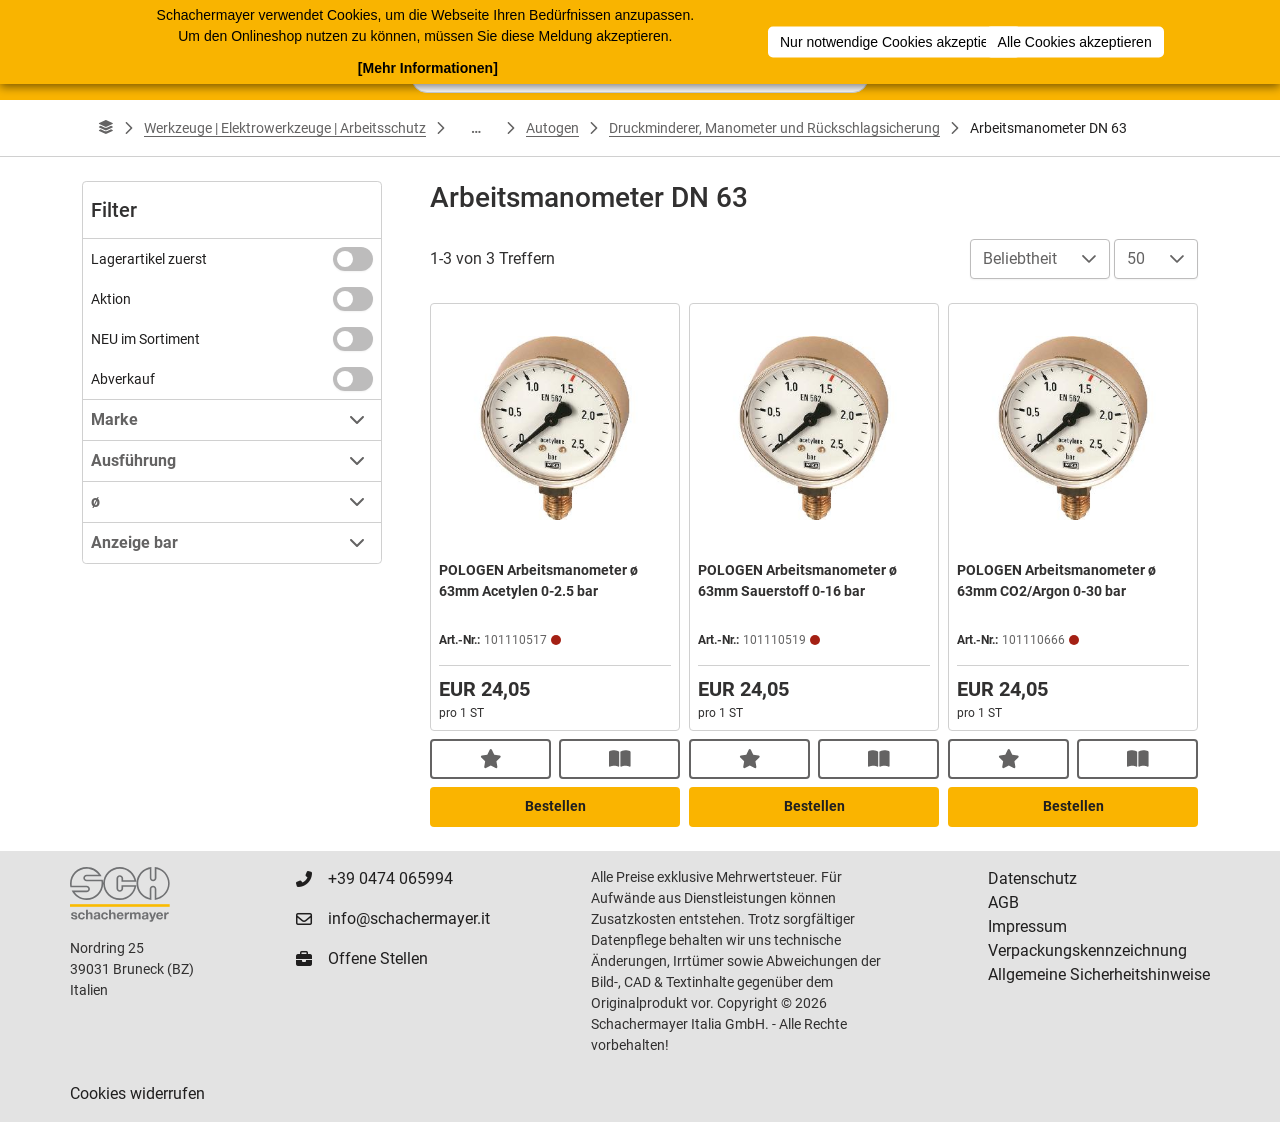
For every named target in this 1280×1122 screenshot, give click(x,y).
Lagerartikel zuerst (149, 259)
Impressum (1027, 926)
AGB (1003, 902)
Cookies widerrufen (137, 1093)
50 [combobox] (1136, 258)
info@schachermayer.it (409, 918)
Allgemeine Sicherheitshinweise (1099, 974)
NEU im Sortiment (145, 339)
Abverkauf (123, 379)
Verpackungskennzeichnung (1087, 950)
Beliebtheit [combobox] (1020, 258)
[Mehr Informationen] (428, 67)
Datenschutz (1032, 878)
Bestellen (555, 806)
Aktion (111, 299)
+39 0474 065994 (390, 878)
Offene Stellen (378, 958)
